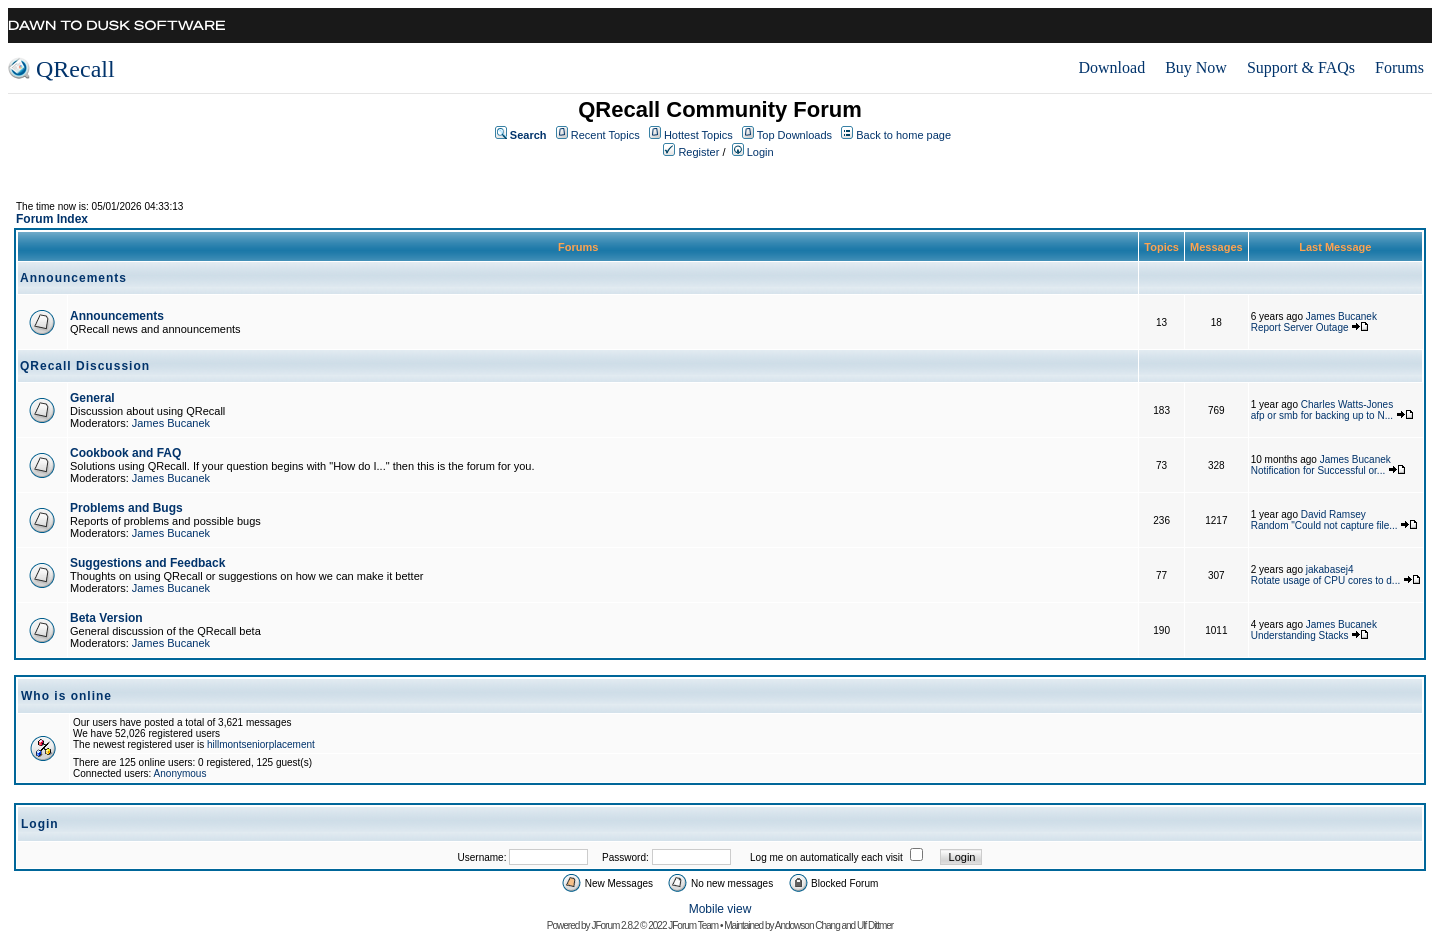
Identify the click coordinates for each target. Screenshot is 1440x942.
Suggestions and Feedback (147, 563)
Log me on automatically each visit (826, 857)
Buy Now (1196, 67)
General (92, 398)
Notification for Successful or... (1318, 470)
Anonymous (180, 773)
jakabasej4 (1330, 569)
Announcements (117, 316)
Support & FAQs (1301, 67)
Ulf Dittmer (875, 925)
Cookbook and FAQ (125, 453)
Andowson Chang (807, 925)
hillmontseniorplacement (261, 744)
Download (1111, 67)
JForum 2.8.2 (614, 925)
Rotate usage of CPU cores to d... (1326, 580)
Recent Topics (605, 135)
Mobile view (720, 909)
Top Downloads (794, 135)
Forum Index (52, 219)
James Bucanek (1341, 316)
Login (760, 152)
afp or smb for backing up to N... (1322, 415)
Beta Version (106, 618)
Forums (1399, 67)
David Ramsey (1333, 514)
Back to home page (903, 135)
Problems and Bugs (126, 508)
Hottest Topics (698, 135)
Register (698, 152)
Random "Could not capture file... (1324, 525)
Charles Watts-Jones (1347, 404)
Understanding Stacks (1300, 635)
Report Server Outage (1300, 327)
